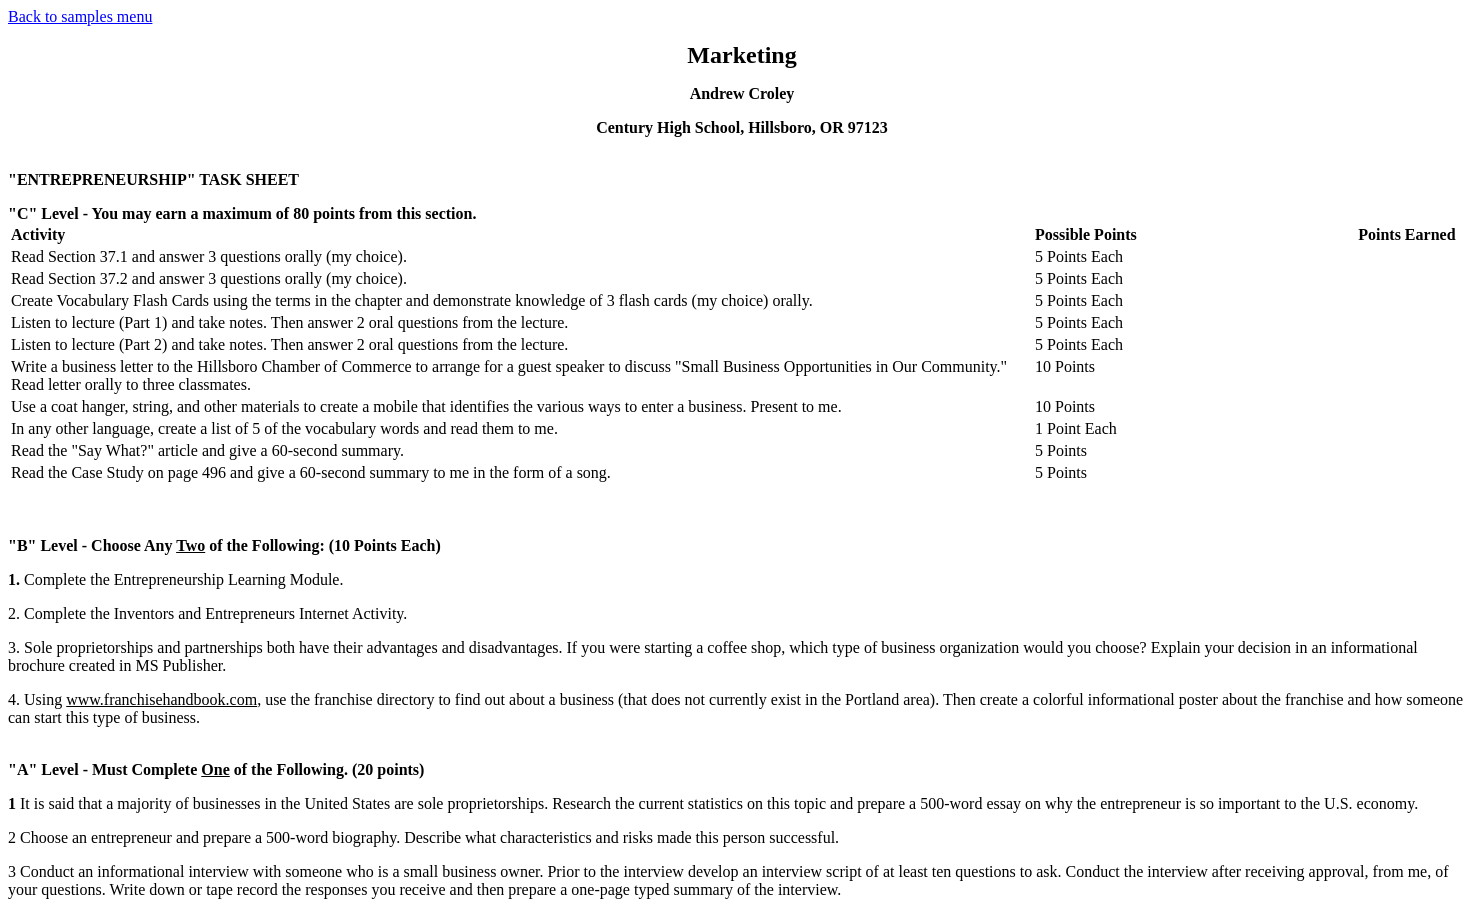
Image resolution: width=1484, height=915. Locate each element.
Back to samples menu (80, 16)
